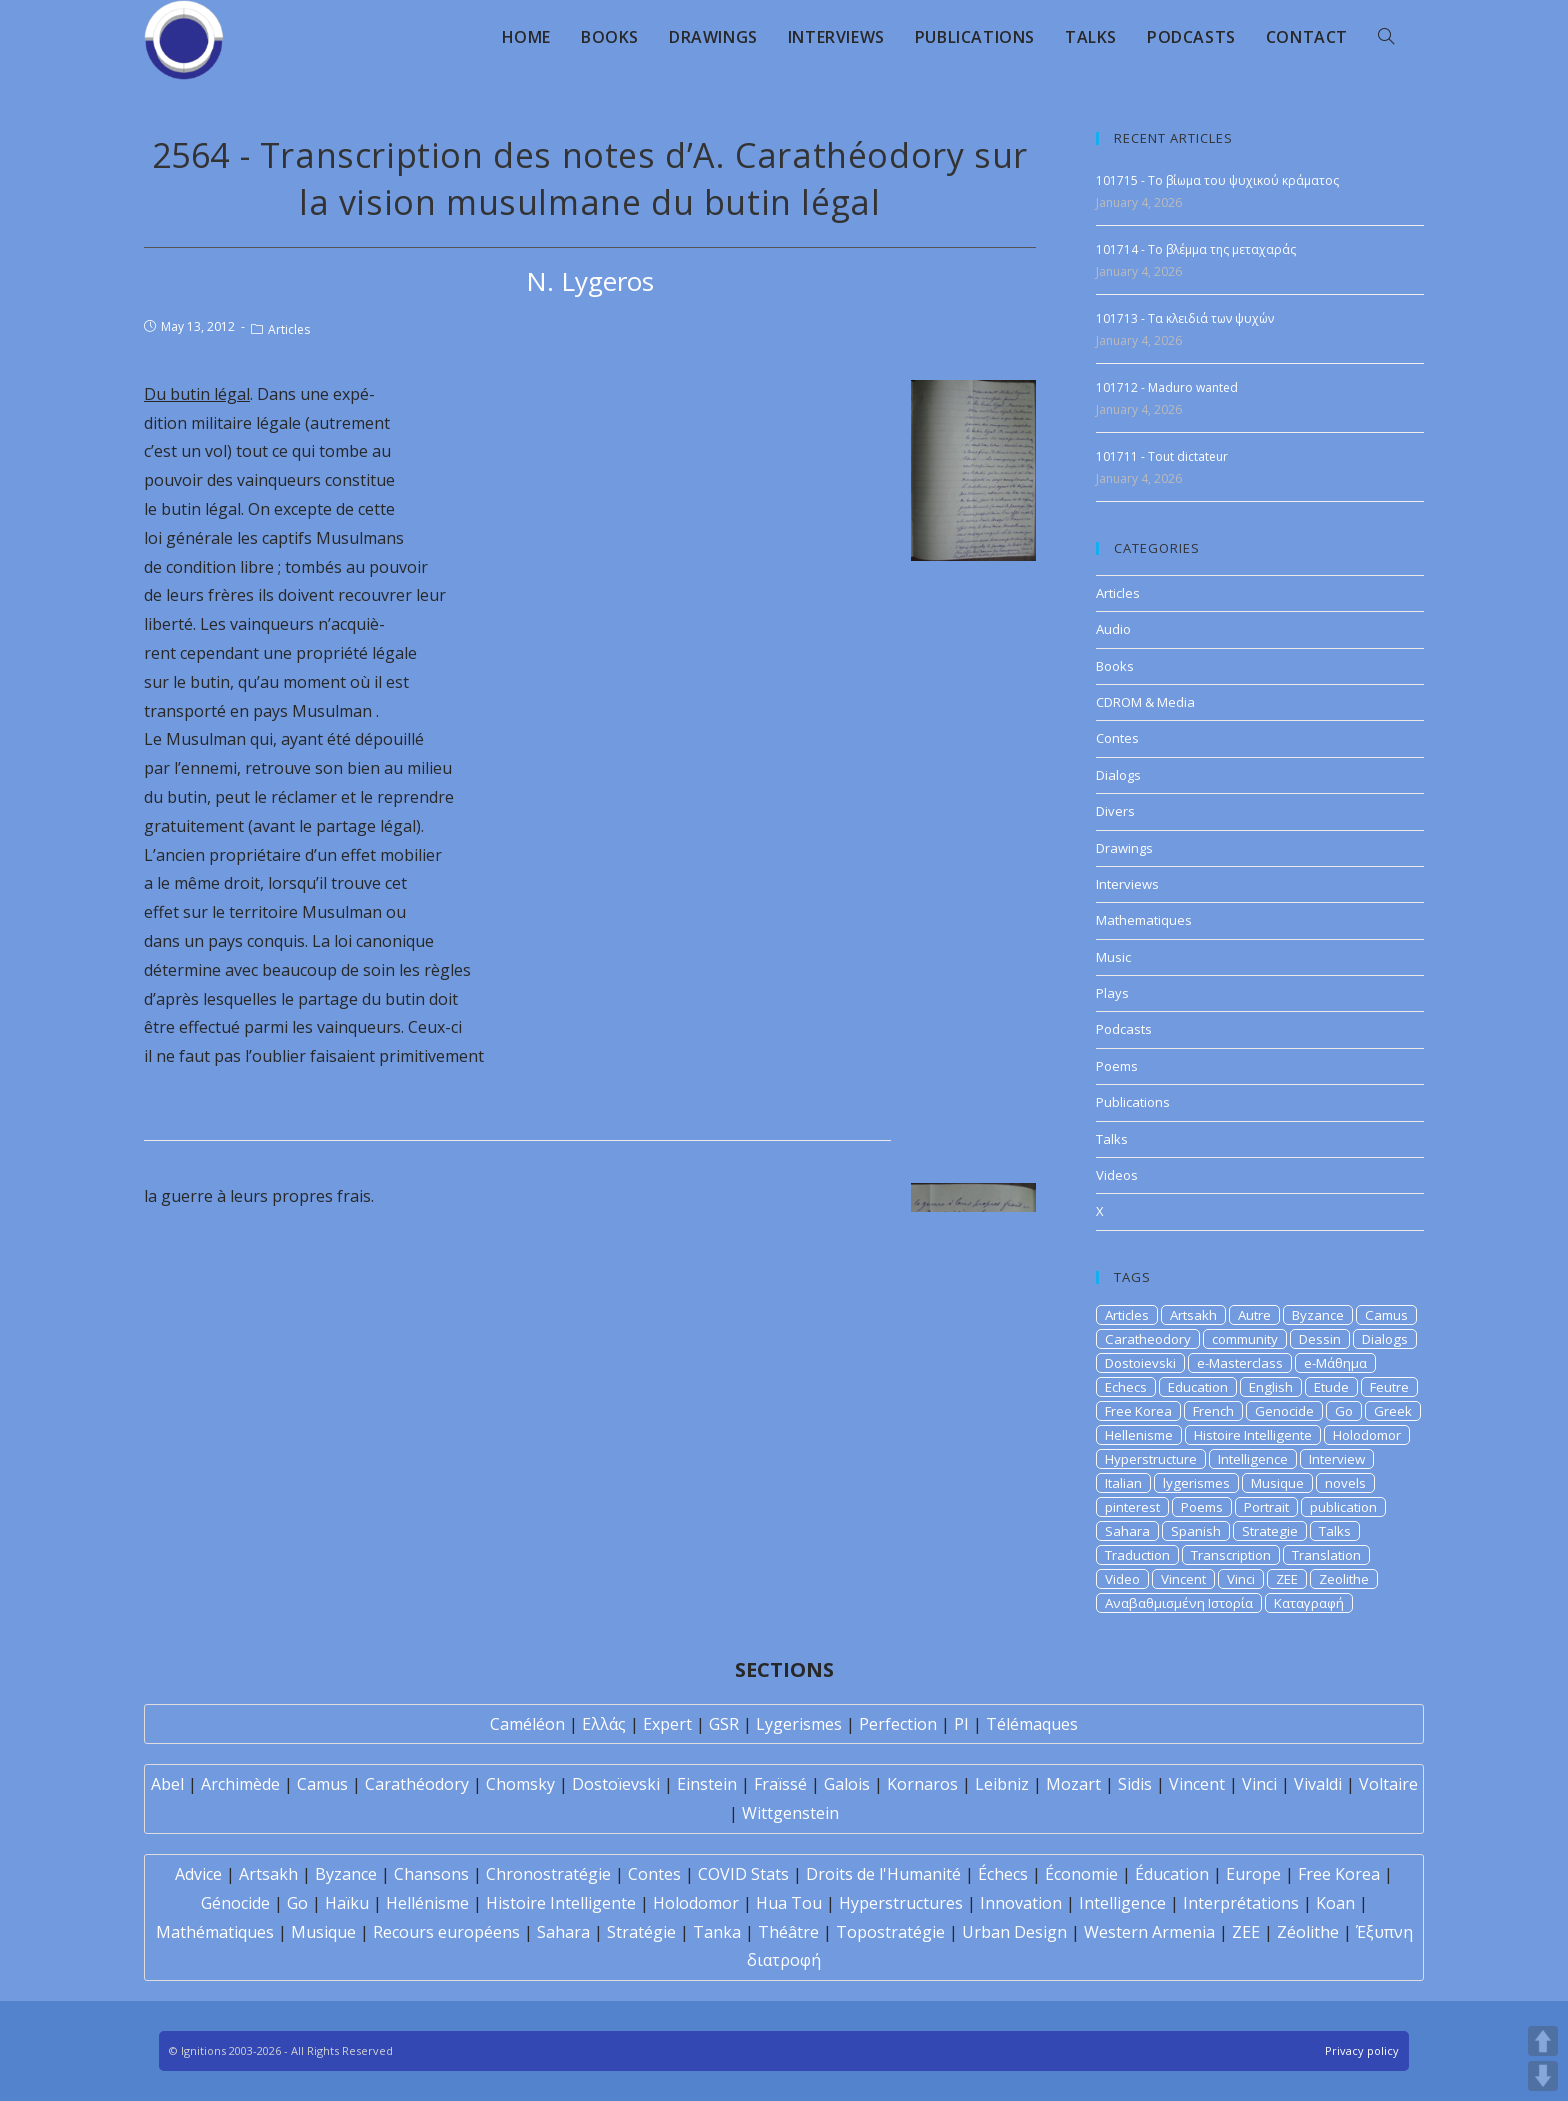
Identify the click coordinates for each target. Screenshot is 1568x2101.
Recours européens (446, 1932)
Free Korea (1138, 1411)
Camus (1386, 1315)
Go (1344, 1411)
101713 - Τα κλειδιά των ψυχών (1185, 318)
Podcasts (1124, 1029)
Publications (1133, 1102)
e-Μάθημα (1335, 1363)
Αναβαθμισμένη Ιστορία (1179, 1603)
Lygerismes (799, 1724)
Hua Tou (789, 1903)
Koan (1335, 1903)
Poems (1117, 1066)
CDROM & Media (1145, 702)
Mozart (1073, 1784)
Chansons (431, 1874)
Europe (1253, 1874)
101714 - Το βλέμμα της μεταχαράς (1196, 249)
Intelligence (1253, 1459)
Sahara (1127, 1531)
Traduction (1137, 1555)
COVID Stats (743, 1874)
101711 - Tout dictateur (1162, 456)
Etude (1331, 1387)
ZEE (1287, 1579)
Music (1113, 957)
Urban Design (1014, 1932)
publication (1343, 1507)
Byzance (1318, 1315)
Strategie (1270, 1531)
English (1271, 1387)
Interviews (1127, 884)
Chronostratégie (548, 1874)
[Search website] (1386, 37)
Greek (1393, 1411)
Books (1115, 666)
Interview (1337, 1459)
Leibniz (1002, 1784)
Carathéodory (417, 1784)
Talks (1112, 1139)
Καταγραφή (1309, 1603)
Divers (1115, 811)
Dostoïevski (616, 1784)
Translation (1326, 1555)
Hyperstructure (1151, 1459)
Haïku (347, 1903)
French (1213, 1411)
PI (961, 1724)
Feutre (1389, 1387)
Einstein (707, 1784)
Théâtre (788, 1932)
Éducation (1172, 1874)
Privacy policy (1362, 2050)
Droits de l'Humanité (883, 1874)
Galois (847, 1784)
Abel (167, 1784)
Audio (1113, 629)
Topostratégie (890, 1932)
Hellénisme (427, 1903)
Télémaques (1032, 1724)
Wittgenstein (790, 1813)
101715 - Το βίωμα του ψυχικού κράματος (1217, 180)
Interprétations (1241, 1903)
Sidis (1135, 1784)
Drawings (1124, 848)
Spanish (1196, 1531)
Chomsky (520, 1784)
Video (1122, 1579)
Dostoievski (1140, 1363)
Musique (1277, 1483)
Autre (1254, 1315)
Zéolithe (1308, 1932)
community (1245, 1339)
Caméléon (527, 1724)
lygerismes (1196, 1483)
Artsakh (1193, 1315)
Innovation (1021, 1903)
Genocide (1284, 1411)
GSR (724, 1724)
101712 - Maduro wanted (1167, 387)
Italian (1123, 1483)
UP (1543, 2041)
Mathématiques (215, 1932)
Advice (198, 1874)
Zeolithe (1344, 1579)
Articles (289, 329)
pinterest (1132, 1507)
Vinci (1241, 1579)
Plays (1112, 993)
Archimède (240, 1784)
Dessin (1320, 1339)
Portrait (1266, 1507)
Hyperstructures (901, 1903)
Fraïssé (780, 1784)
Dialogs (1118, 775)
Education (1198, 1387)
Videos (1117, 1175)
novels (1345, 1483)
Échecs (1003, 1874)
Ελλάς (604, 1724)
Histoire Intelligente (1253, 1435)
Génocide (235, 1903)
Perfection (898, 1724)
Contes (1117, 738)
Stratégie (641, 1932)
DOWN (1543, 2076)
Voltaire (1388, 1784)
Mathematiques (1144, 920)
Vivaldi (1318, 1784)
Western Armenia (1149, 1932)
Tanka (717, 1932)
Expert (667, 1724)
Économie (1081, 1874)
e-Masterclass (1240, 1363)
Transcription (1231, 1555)
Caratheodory (1148, 1339)
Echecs (1126, 1387)
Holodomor (1367, 1435)
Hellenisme (1139, 1435)
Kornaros (922, 1784)
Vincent (1183, 1579)
